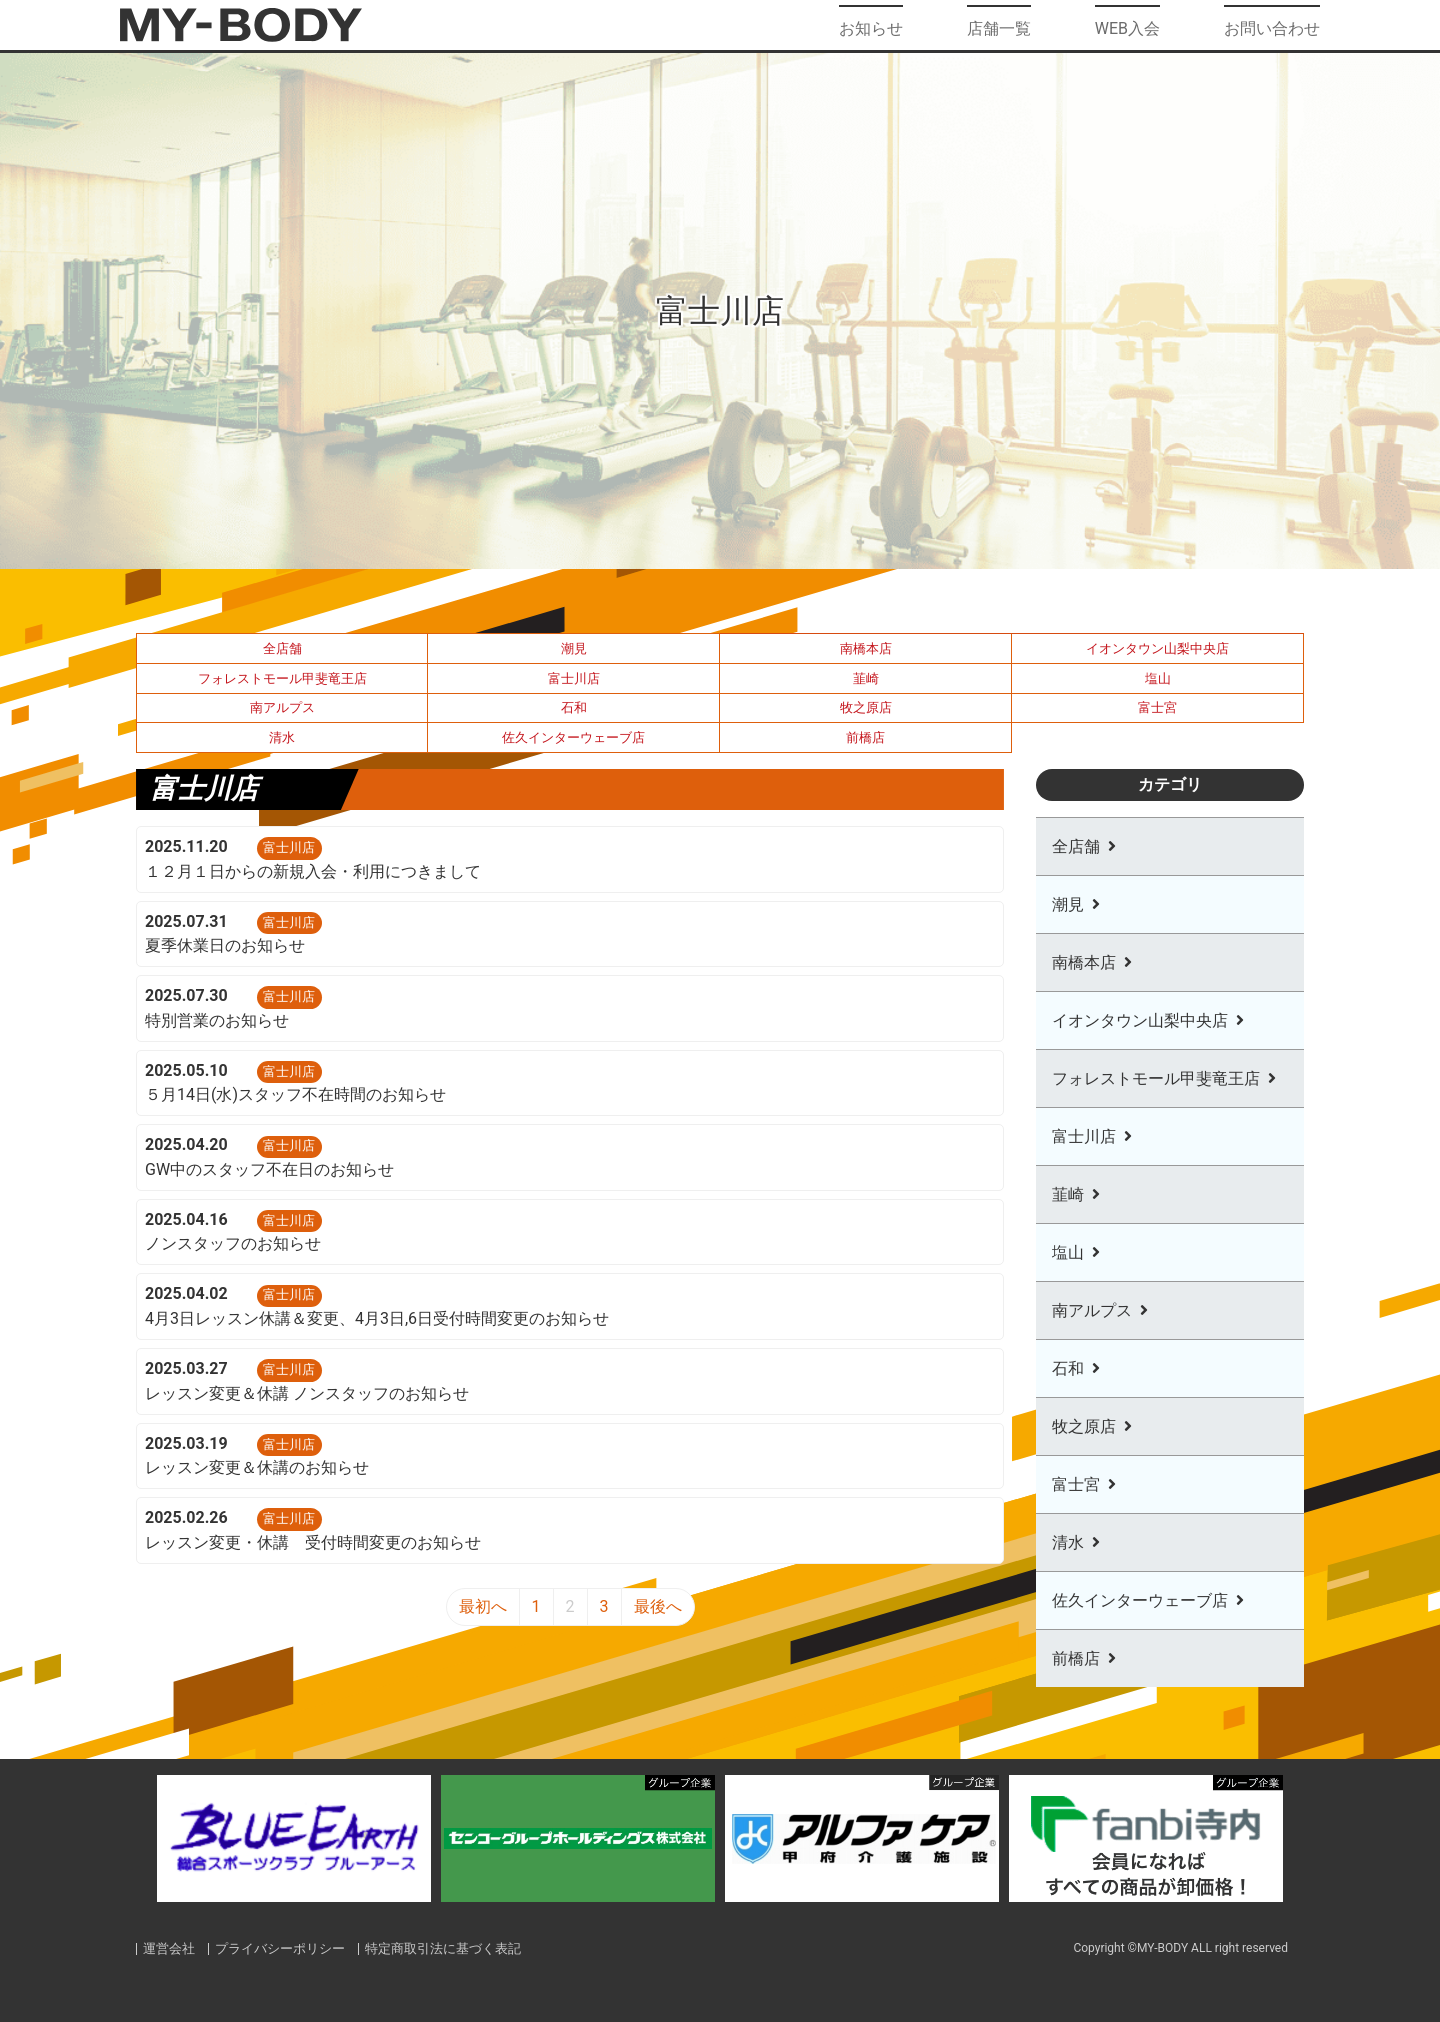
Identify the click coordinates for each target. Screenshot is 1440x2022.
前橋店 (865, 737)
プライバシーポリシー (281, 1948)
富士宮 (1157, 707)
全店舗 (282, 648)
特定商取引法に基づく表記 (444, 1948)
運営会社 (169, 1948)
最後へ (658, 1606)
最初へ (483, 1606)
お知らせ (871, 24)
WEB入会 (1127, 24)
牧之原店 (866, 707)
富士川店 (574, 678)
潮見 (574, 648)
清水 (282, 737)
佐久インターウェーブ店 (573, 737)
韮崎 (866, 678)
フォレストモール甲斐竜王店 (282, 678)
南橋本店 (866, 648)
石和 (574, 707)
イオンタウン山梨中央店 (1157, 648)
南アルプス (282, 707)
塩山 (1158, 678)
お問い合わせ (1272, 24)
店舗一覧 (999, 24)
